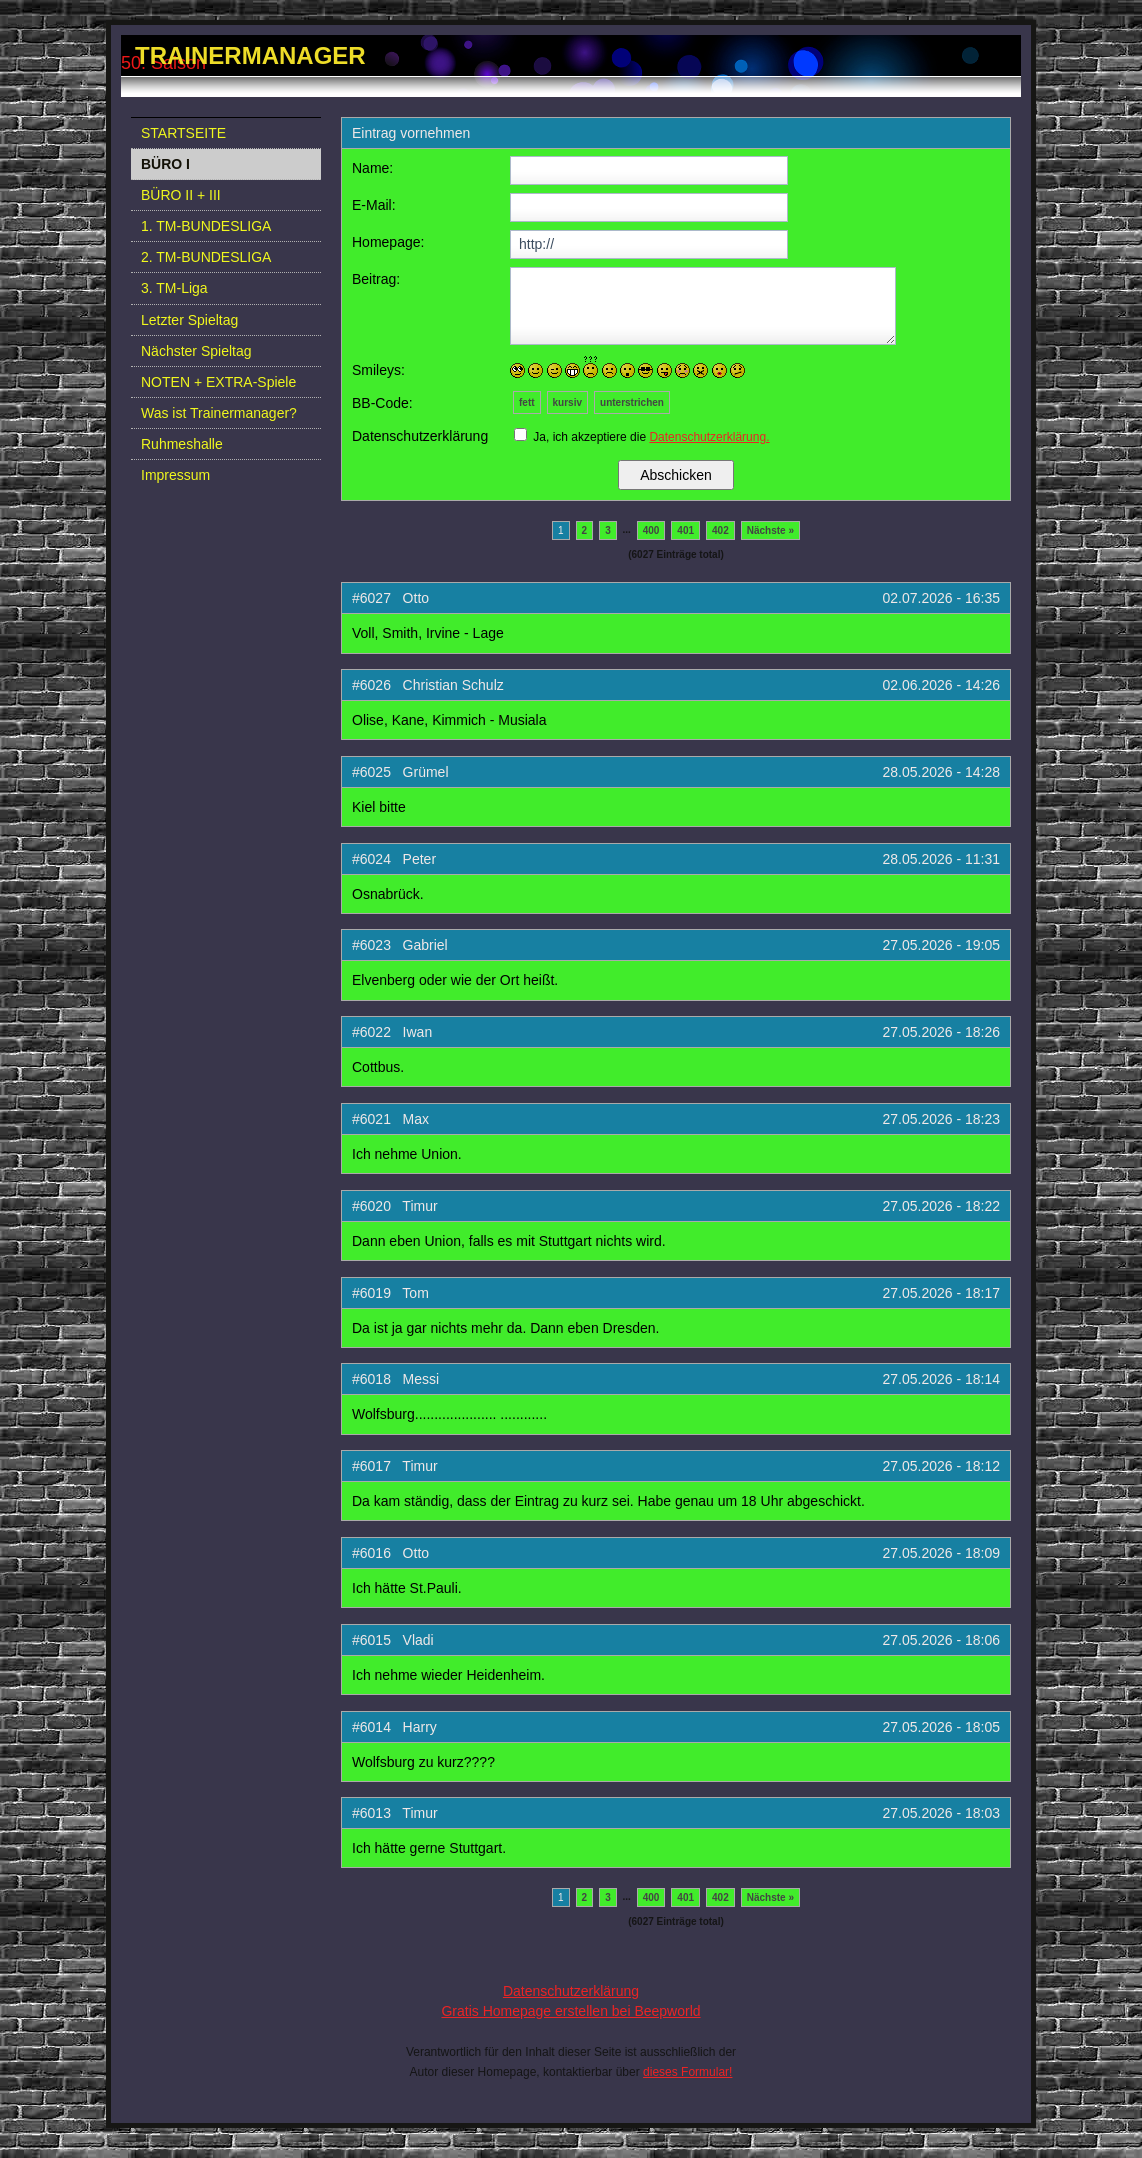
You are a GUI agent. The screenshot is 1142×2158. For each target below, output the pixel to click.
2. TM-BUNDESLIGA (206, 257)
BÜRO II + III (181, 195)
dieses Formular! (687, 2072)
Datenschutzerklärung (571, 1991)
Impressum (175, 475)
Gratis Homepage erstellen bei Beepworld (570, 2011)
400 (651, 530)
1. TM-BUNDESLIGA (206, 226)
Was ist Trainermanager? (219, 413)
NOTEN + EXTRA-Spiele (218, 382)
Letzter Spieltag (189, 320)
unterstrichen (632, 402)
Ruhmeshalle (182, 444)
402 (720, 530)
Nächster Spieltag (196, 351)
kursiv (567, 402)
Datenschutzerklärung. (709, 437)
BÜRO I (165, 164)
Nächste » (770, 530)
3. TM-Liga (174, 288)
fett (527, 402)
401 (685, 530)
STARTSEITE (183, 133)
